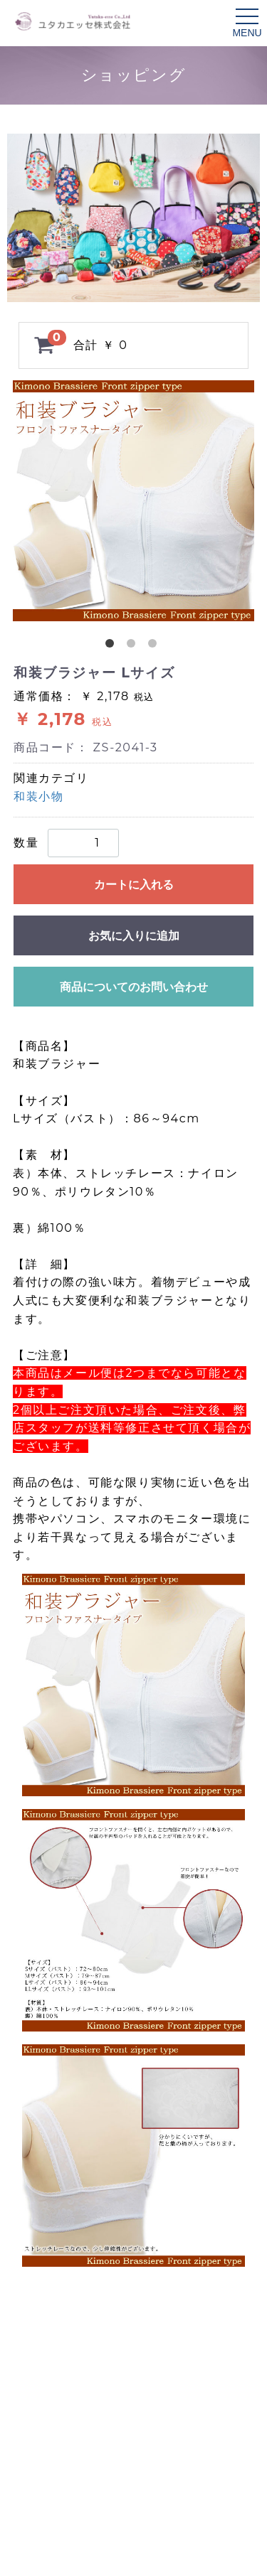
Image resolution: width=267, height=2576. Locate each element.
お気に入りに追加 (133, 936)
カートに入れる (134, 884)
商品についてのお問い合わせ (134, 987)
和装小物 (38, 796)
